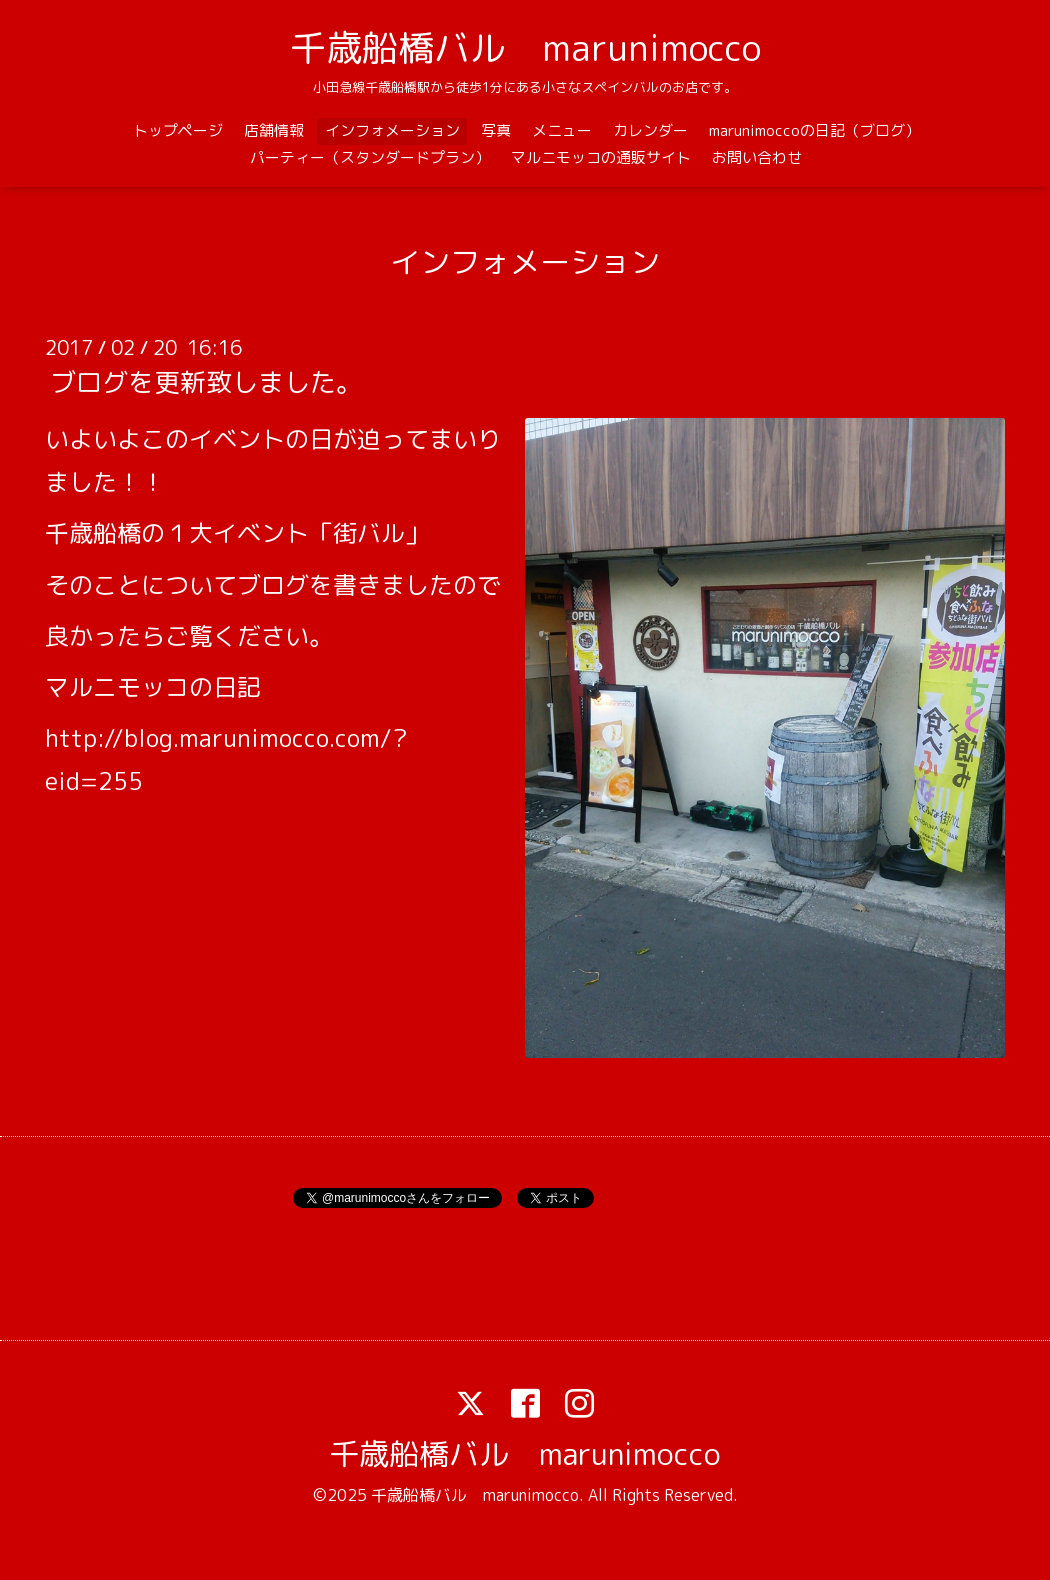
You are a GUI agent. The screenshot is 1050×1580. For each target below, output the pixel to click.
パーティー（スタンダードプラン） (370, 157)
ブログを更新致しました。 (206, 382)
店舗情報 (274, 130)
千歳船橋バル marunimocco (525, 47)
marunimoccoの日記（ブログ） (814, 130)
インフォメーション (392, 130)
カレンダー (650, 130)
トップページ (178, 130)
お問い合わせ (757, 157)
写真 (496, 130)
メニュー (562, 130)
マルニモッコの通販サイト (601, 157)
